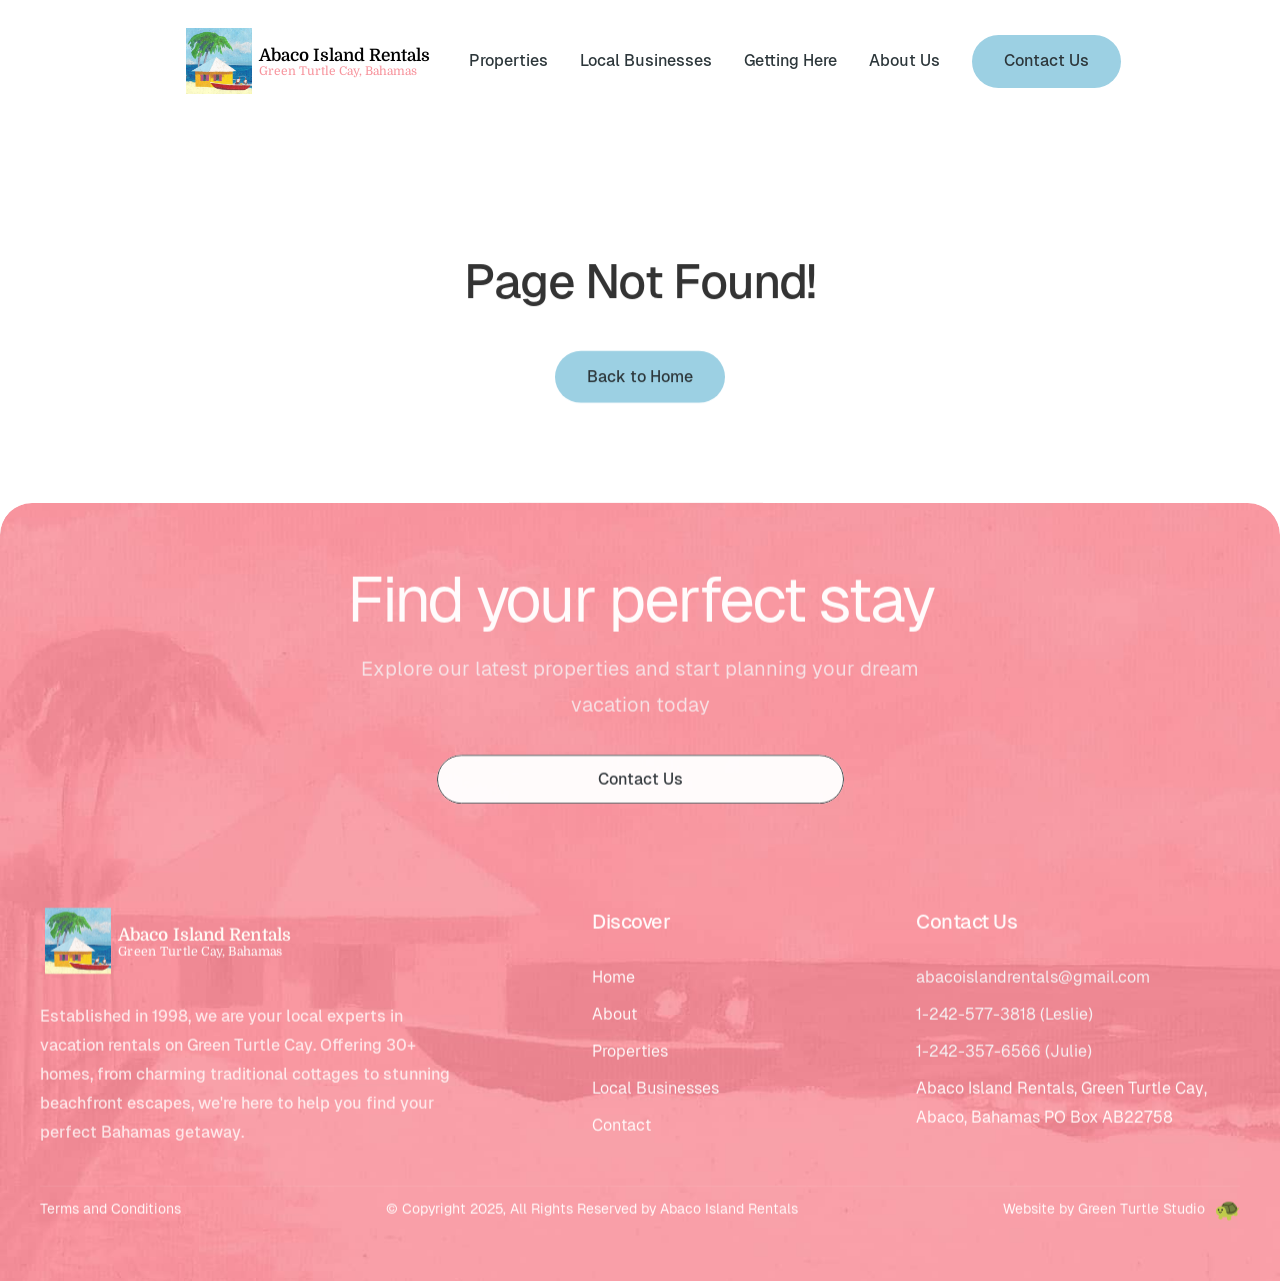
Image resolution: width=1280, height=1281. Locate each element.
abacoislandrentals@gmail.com (1033, 980)
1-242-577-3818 (976, 1017)
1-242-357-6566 (978, 1054)
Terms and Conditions (110, 1212)
